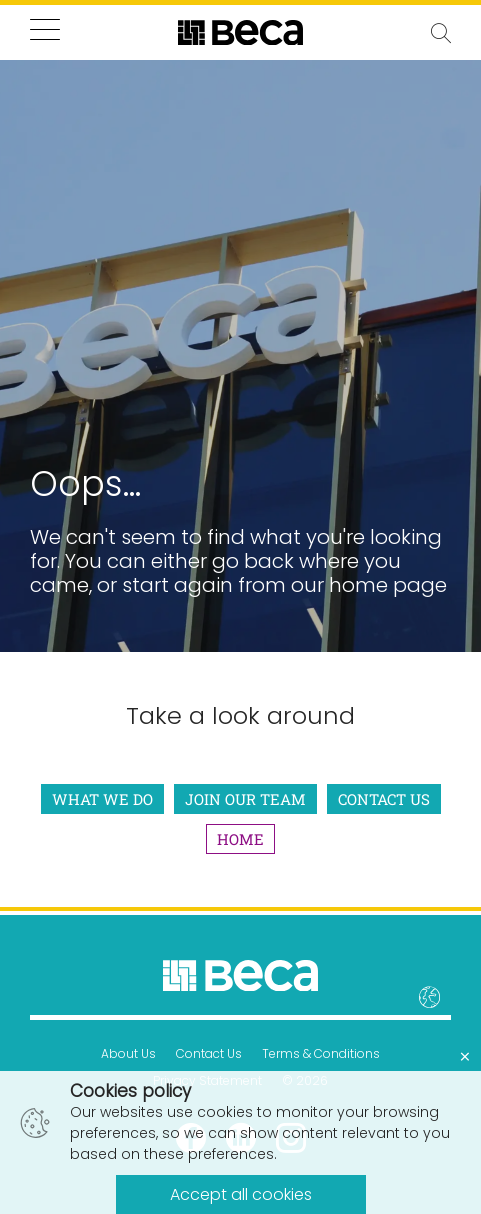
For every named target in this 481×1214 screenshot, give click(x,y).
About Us (128, 1053)
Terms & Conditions (321, 1053)
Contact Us (384, 799)
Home (240, 839)
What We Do (102, 799)
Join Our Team (245, 799)
